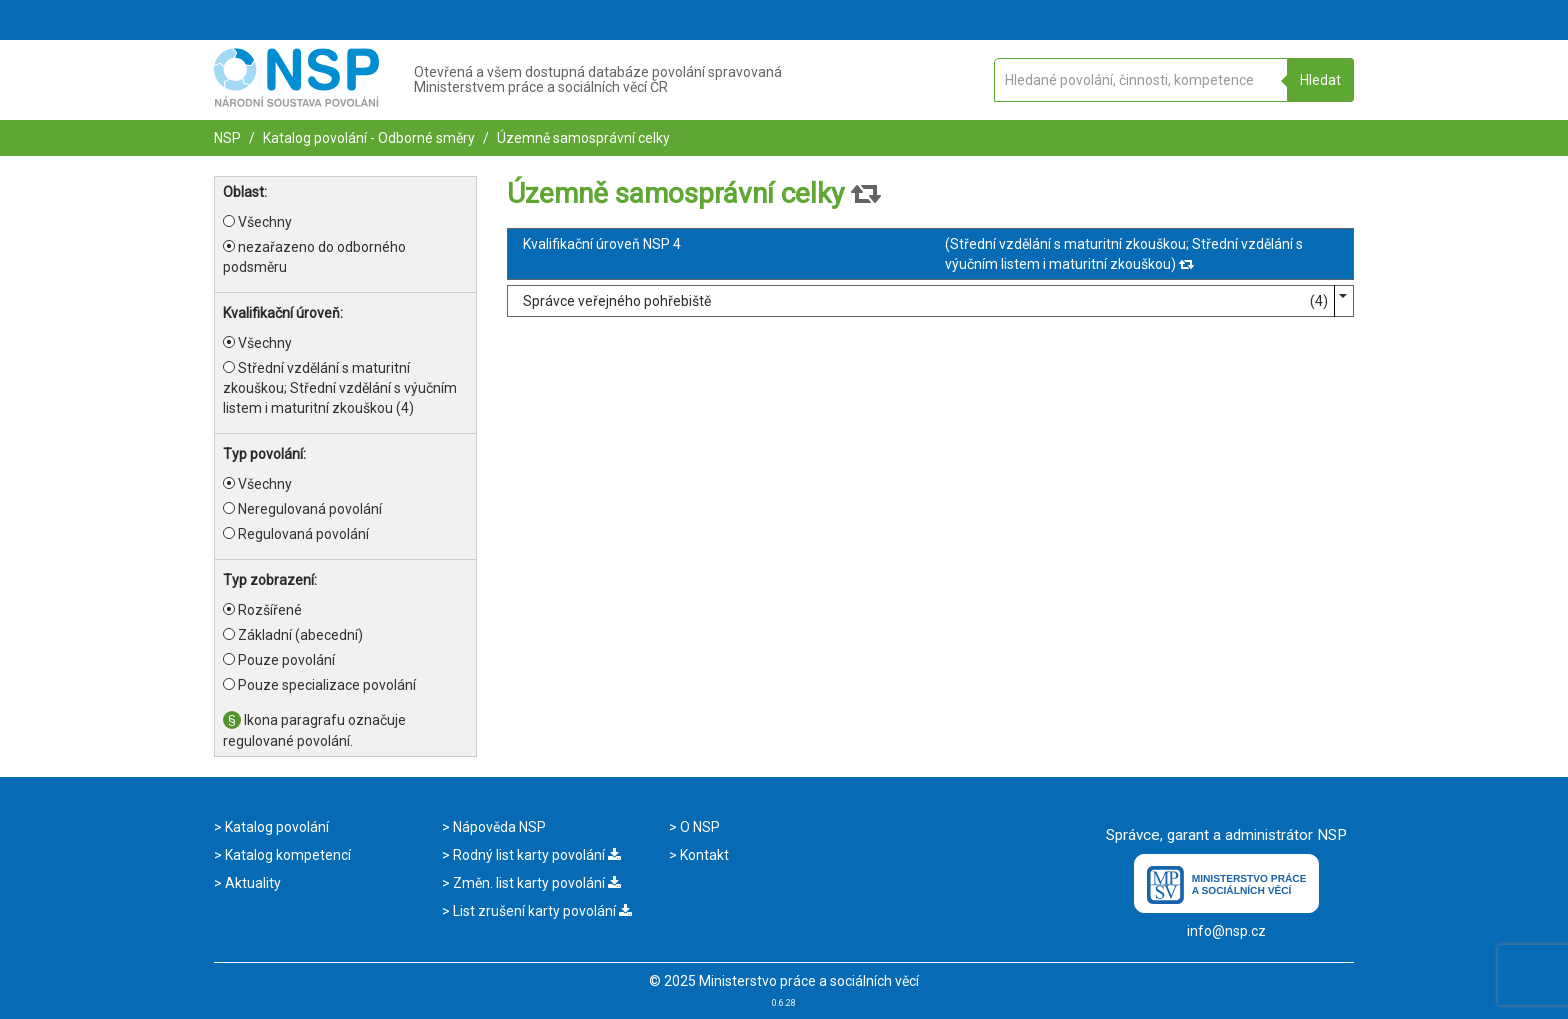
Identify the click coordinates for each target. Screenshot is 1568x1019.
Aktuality (251, 883)
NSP (227, 138)
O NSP (698, 827)
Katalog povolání (275, 827)
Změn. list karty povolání (535, 883)
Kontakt (703, 855)
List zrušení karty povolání (541, 911)
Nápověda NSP (498, 827)
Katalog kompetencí (286, 855)
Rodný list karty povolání (535, 855)
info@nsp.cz (1226, 931)
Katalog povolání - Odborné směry (367, 138)
